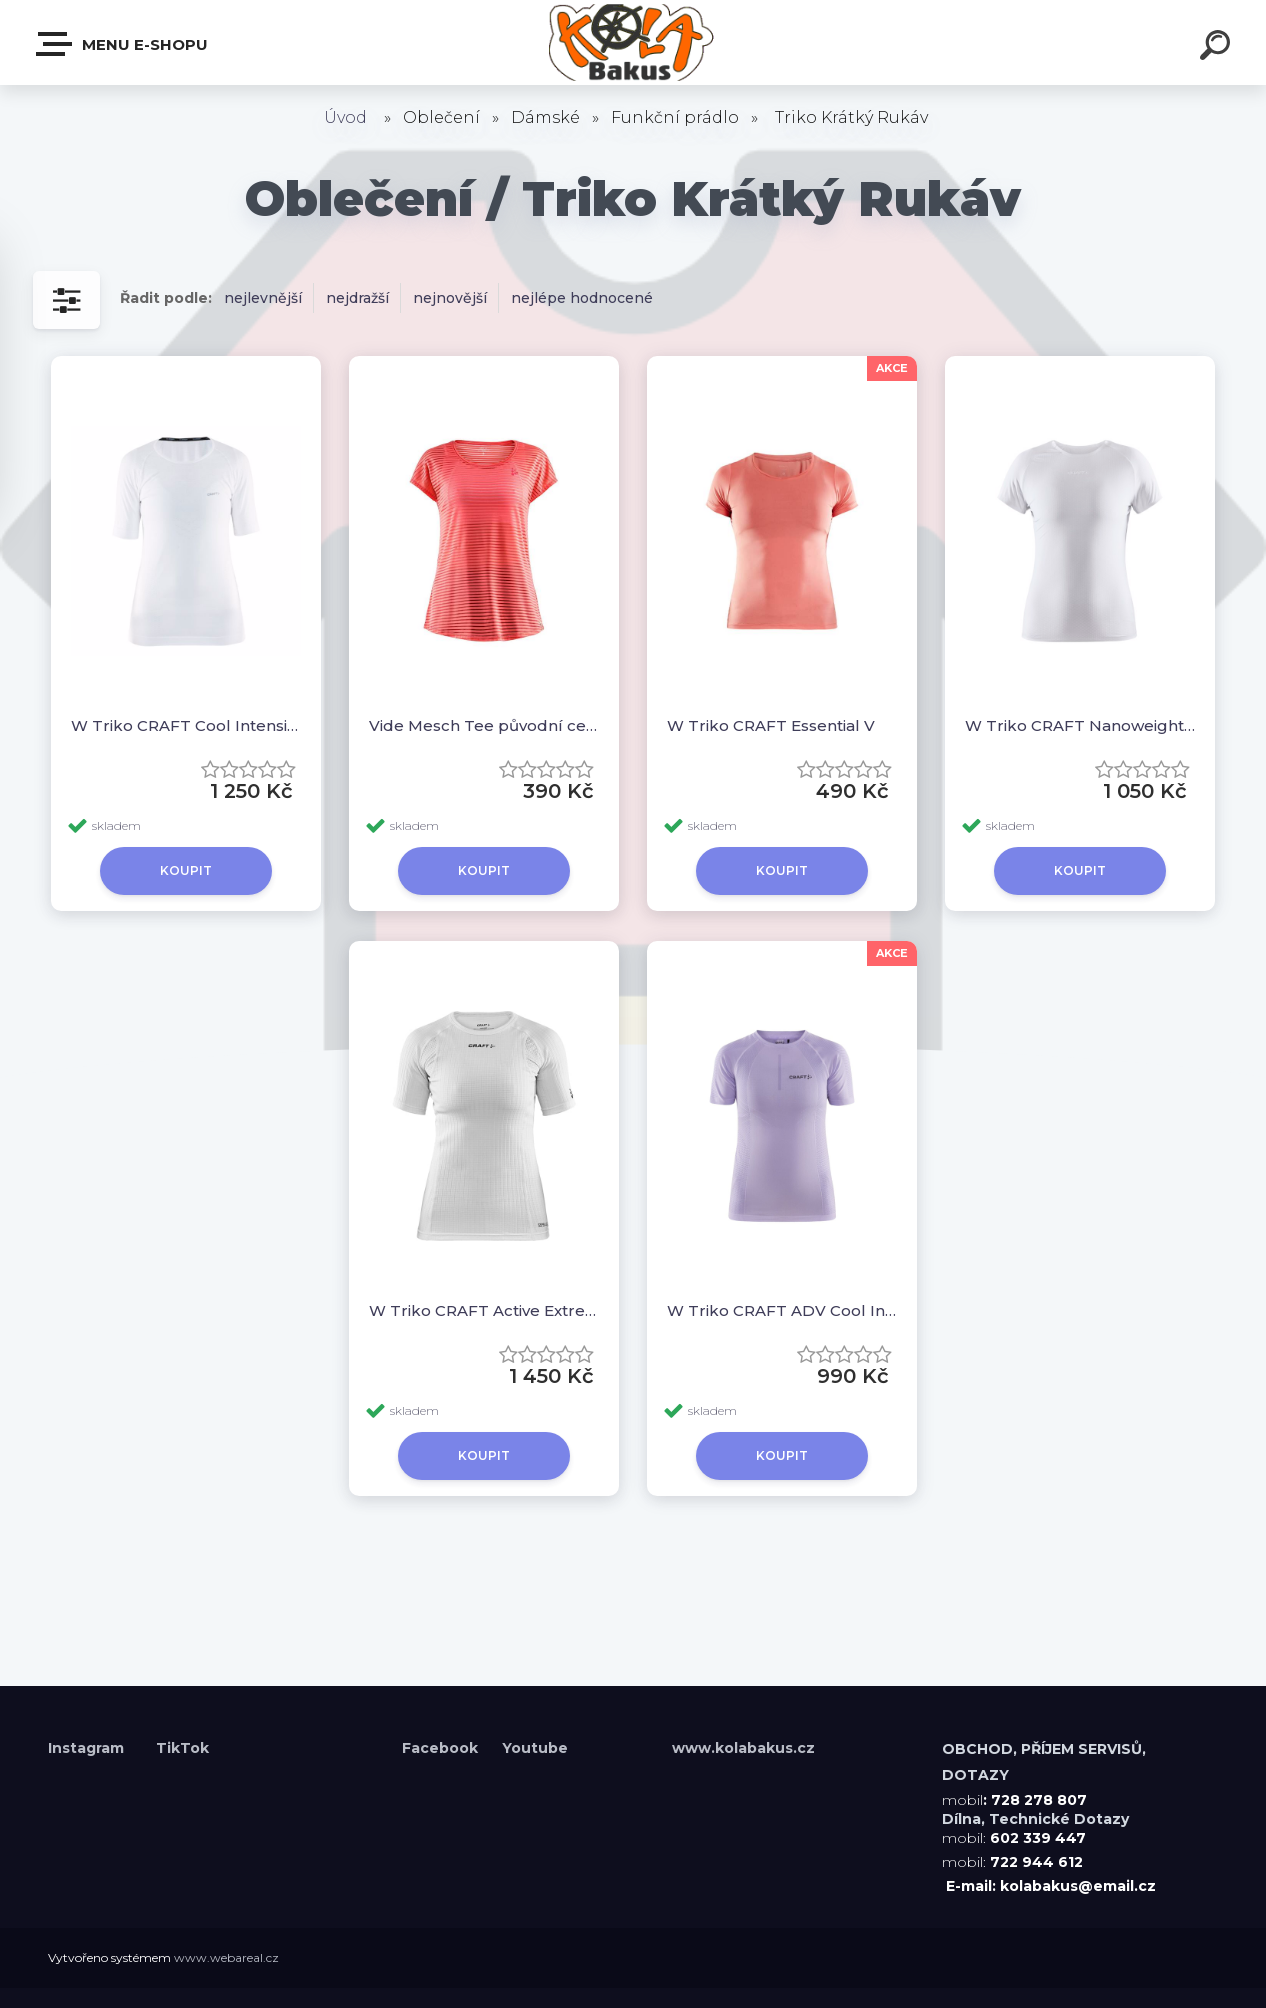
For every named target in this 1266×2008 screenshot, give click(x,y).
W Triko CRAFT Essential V (771, 725)
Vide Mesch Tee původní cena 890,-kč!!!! (484, 725)
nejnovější (450, 298)
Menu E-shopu (123, 44)
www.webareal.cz (226, 1957)
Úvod (345, 117)
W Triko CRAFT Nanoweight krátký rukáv (1080, 725)
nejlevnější (263, 298)
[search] (1218, 48)
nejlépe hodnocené (582, 298)
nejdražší (357, 298)
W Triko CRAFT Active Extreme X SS (484, 1310)
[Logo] (633, 42)
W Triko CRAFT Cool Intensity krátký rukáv (186, 725)
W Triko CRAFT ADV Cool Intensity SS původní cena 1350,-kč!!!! (782, 1310)
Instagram (88, 1748)
